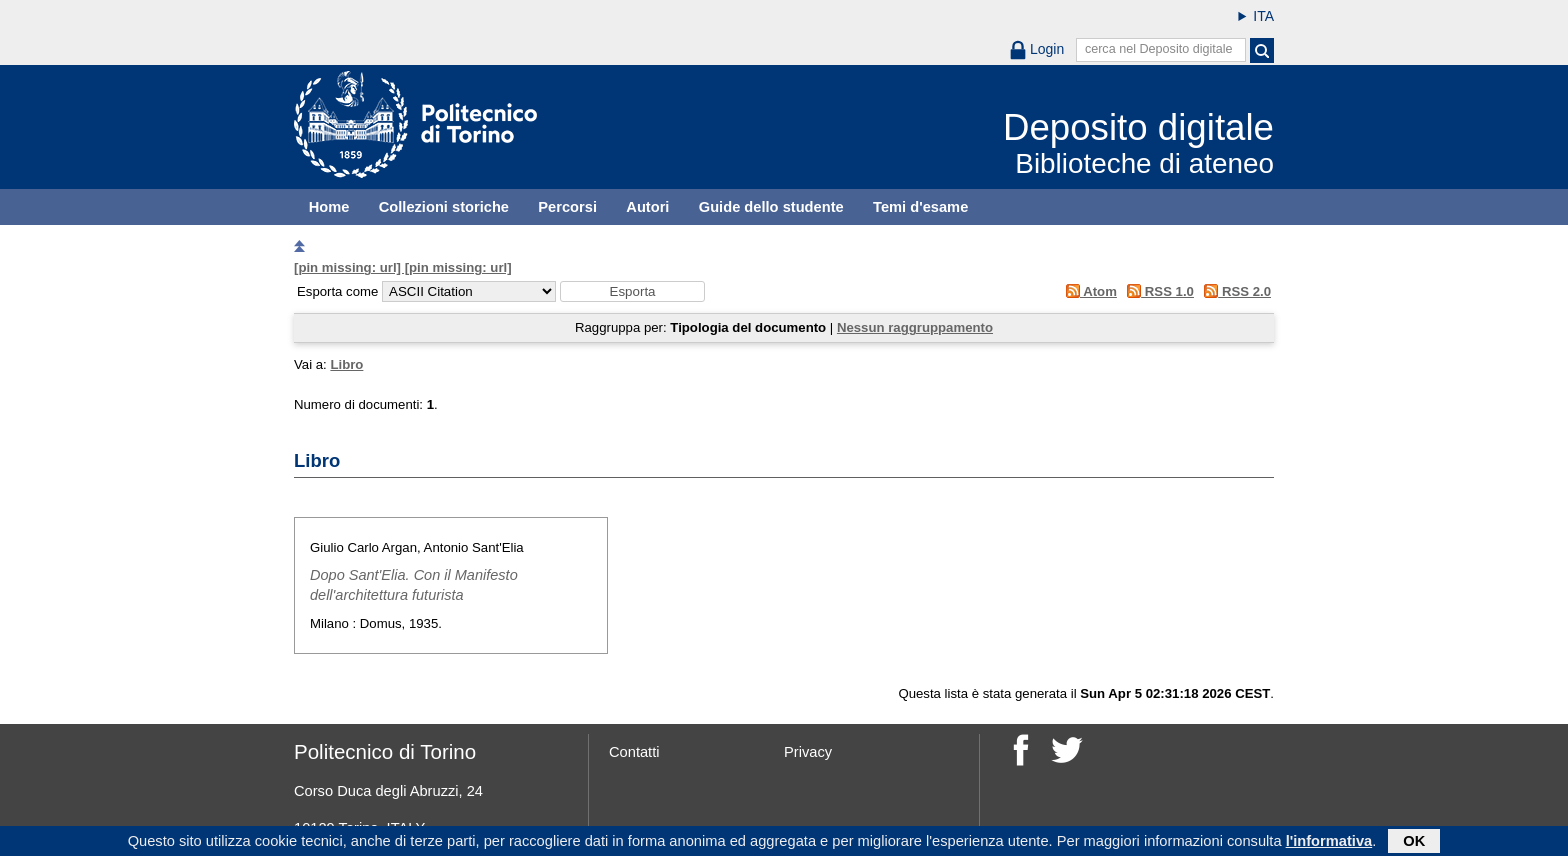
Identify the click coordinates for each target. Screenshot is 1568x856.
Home (329, 207)
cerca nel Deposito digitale (1159, 49)
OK (1414, 843)
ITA (1263, 16)
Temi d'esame (920, 207)
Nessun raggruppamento (915, 327)
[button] (632, 291)
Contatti (634, 752)
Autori (647, 207)
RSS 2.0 (1234, 291)
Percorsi (567, 207)
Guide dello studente (771, 207)
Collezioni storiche (444, 207)
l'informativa (1329, 843)
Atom (1087, 291)
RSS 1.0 (1157, 291)
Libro (346, 364)
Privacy (808, 752)
